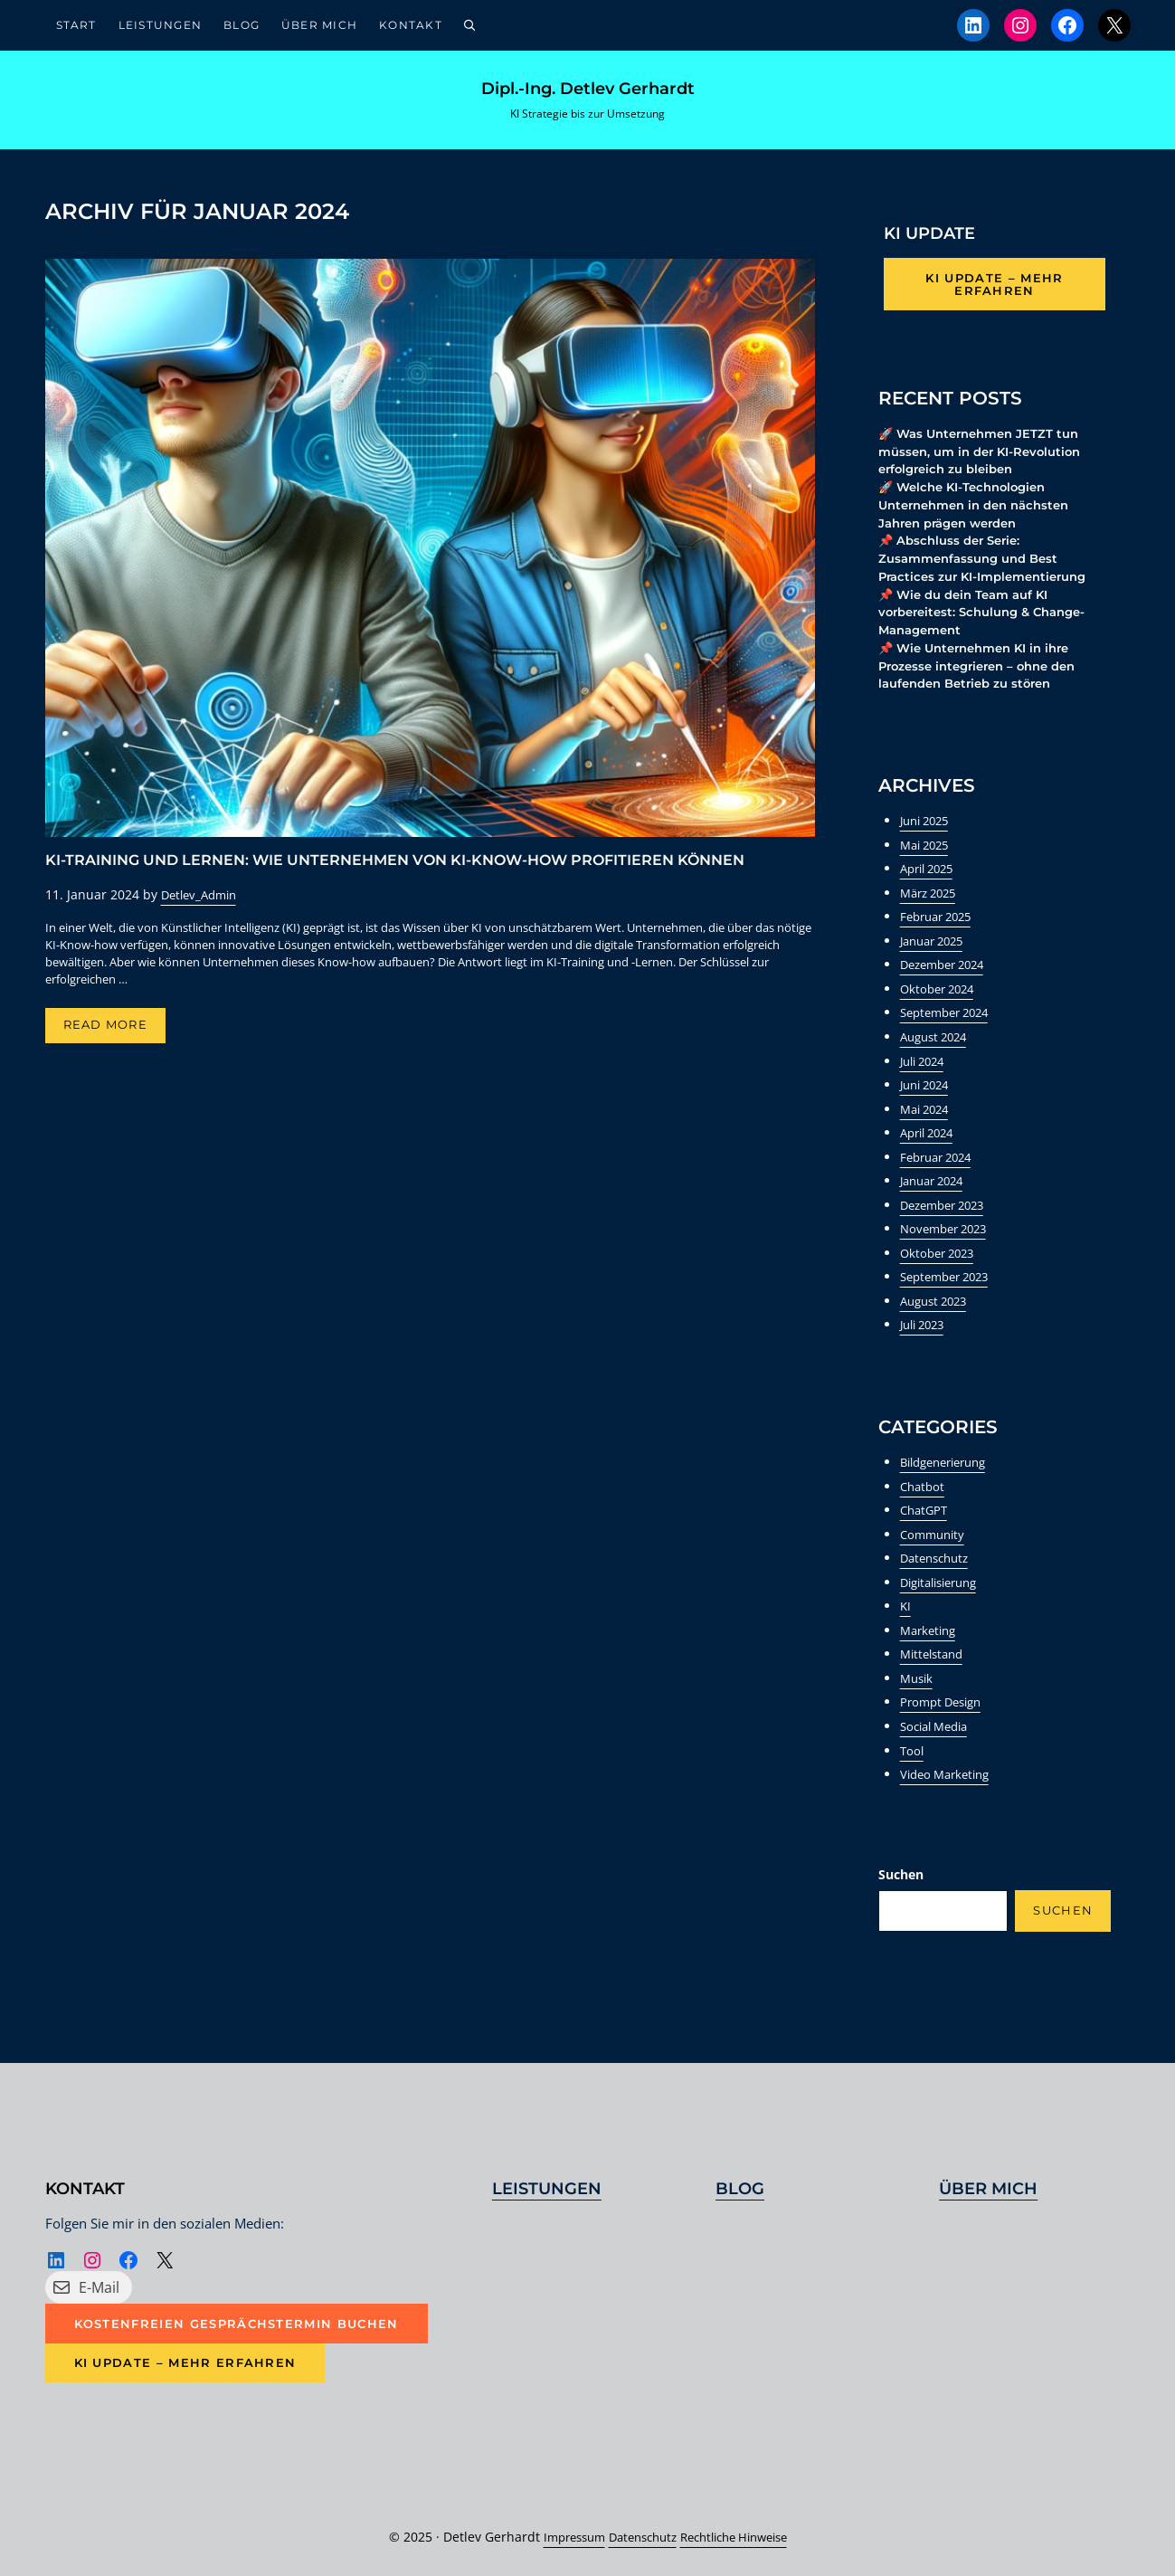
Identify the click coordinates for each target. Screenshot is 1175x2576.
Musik (918, 1683)
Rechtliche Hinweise (741, 2536)
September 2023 (950, 1287)
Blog (739, 2187)
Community (935, 1542)
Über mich (988, 2187)
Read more (114, 1038)
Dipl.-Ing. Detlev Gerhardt (588, 92)
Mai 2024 (927, 1121)
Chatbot (924, 1494)
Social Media (938, 1731)
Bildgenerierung (949, 1470)
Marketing (931, 1636)
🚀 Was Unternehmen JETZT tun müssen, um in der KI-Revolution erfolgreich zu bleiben (986, 461)
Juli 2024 (926, 1074)
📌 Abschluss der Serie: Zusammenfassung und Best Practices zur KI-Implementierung (990, 571)
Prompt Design (945, 1707)
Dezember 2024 (947, 979)
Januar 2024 (936, 1192)
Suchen (901, 1878)
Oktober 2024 (940, 1003)
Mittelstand (935, 1659)
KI (906, 1612)
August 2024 (937, 1050)
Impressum (562, 2536)
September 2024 (950, 1026)
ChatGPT (926, 1518)
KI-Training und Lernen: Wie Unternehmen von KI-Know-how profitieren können (394, 869)
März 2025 (931, 908)
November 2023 (948, 1239)
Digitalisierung (944, 1589)
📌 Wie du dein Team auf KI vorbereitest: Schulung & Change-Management (990, 626)
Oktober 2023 (940, 1263)
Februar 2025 (940, 932)
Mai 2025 (927, 861)
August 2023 (937, 1310)
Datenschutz (938, 1565)
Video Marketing (949, 1778)
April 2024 (931, 1145)
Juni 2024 (928, 1098)
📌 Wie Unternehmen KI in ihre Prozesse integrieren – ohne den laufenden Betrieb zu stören (985, 682)
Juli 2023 (926, 1334)
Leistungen (547, 2187)
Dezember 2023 (947, 1215)
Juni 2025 (928, 837)
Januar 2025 (936, 956)
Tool (912, 1754)
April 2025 (931, 885)
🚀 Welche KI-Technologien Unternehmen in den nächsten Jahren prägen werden (981, 516)
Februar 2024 (940, 1168)
